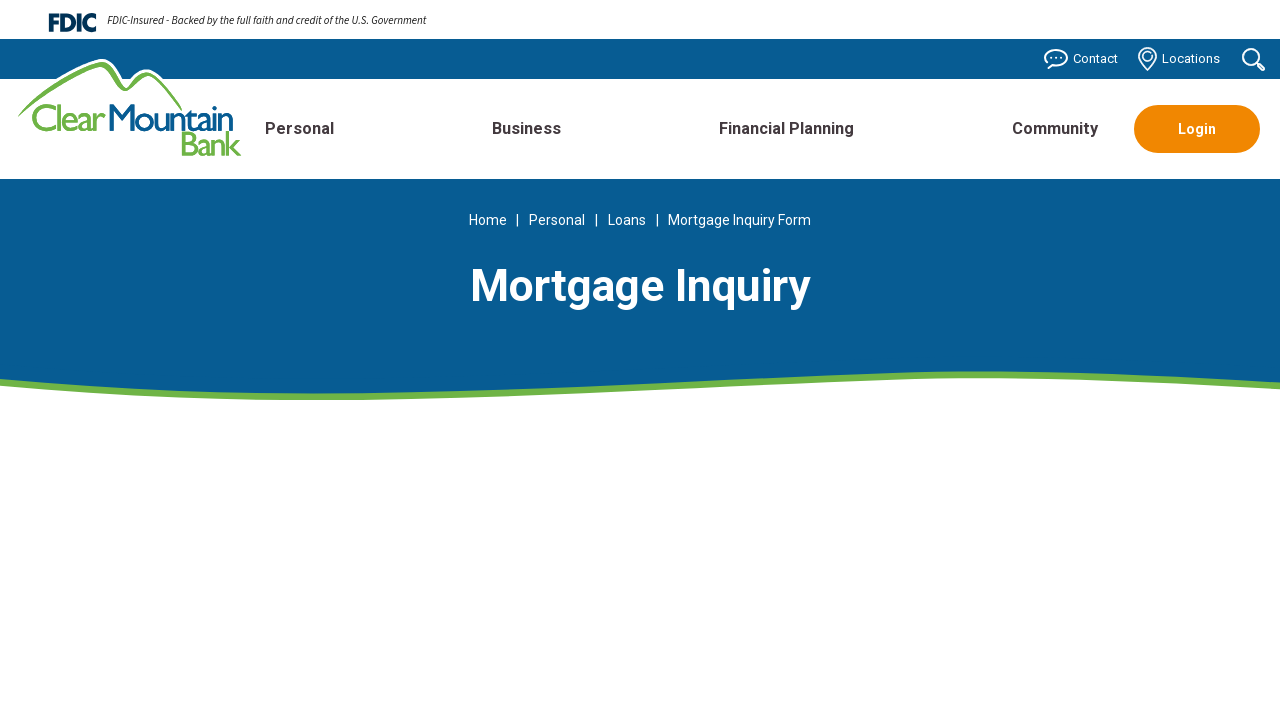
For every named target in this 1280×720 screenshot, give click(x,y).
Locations (1179, 59)
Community (1055, 128)
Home (488, 220)
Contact (1081, 59)
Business (526, 128)
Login (1197, 129)
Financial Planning (786, 128)
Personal (299, 128)
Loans (627, 220)
